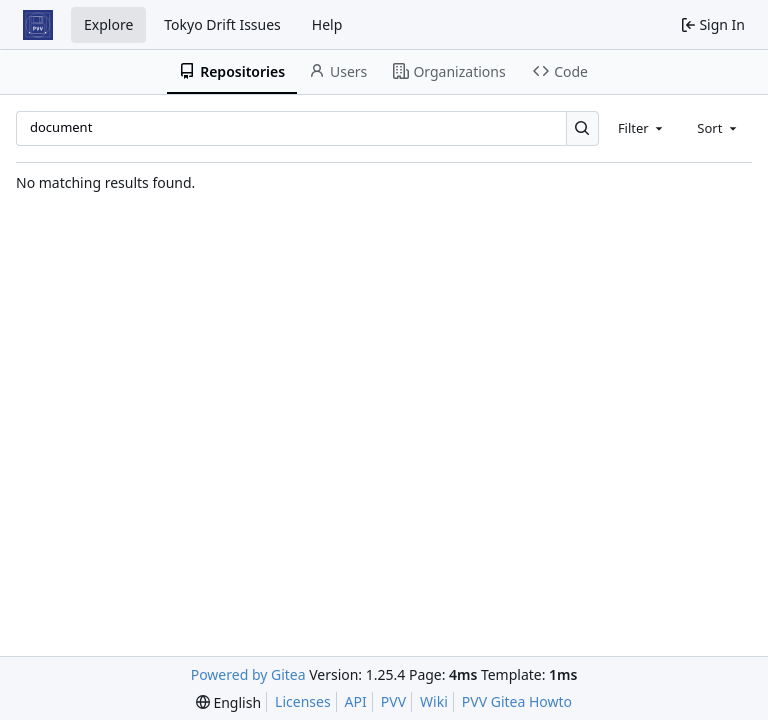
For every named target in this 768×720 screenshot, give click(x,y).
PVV (393, 701)
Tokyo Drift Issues (222, 24)
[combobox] (642, 128)
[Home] (38, 25)
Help (327, 24)
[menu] (228, 702)
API (356, 701)
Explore (108, 24)
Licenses (303, 701)
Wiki (434, 701)
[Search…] (582, 128)
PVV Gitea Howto (517, 701)
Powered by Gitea (248, 674)
